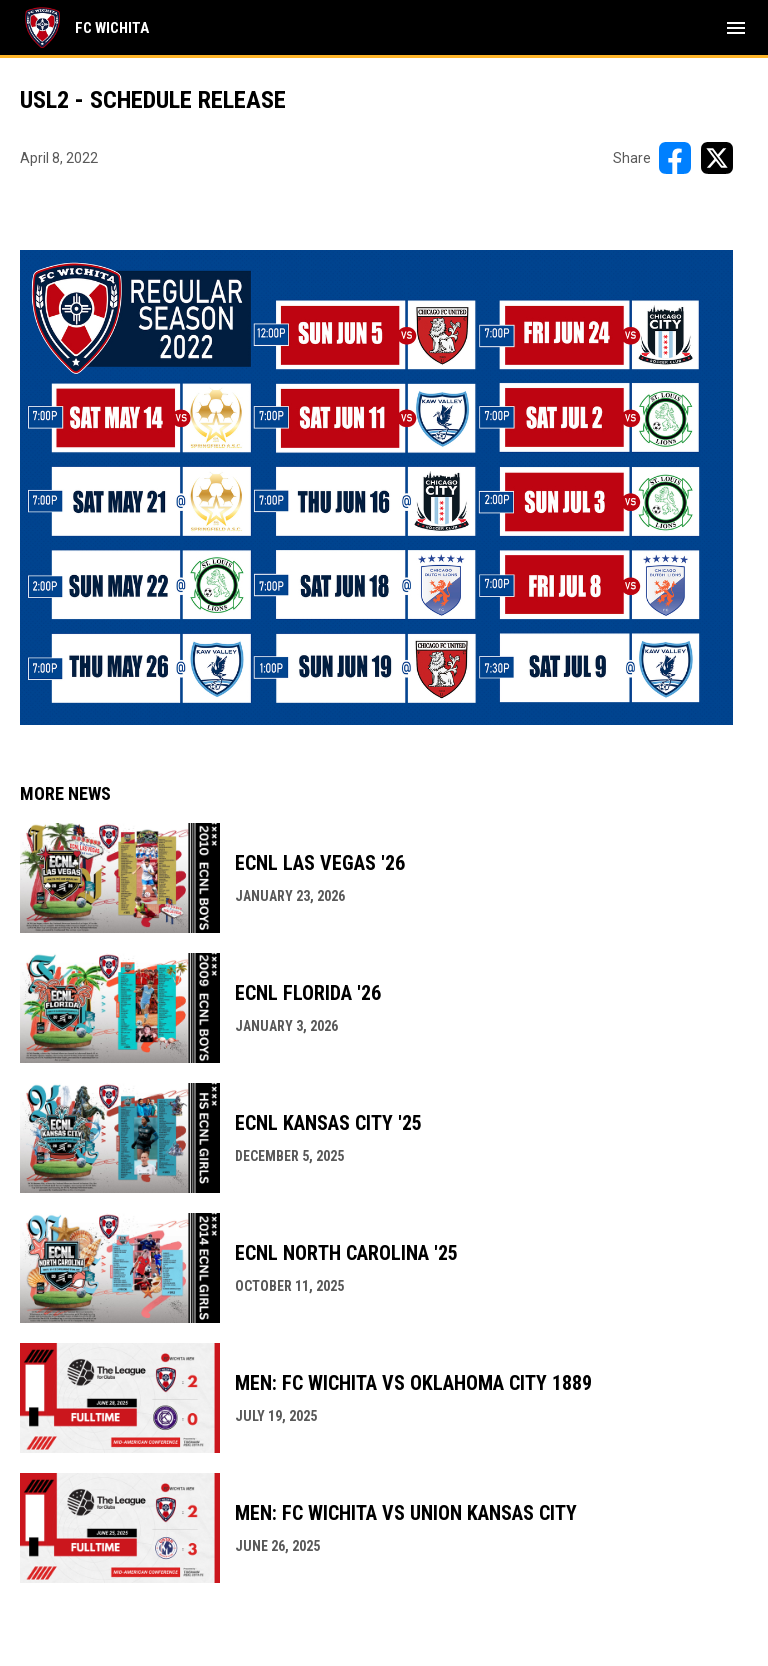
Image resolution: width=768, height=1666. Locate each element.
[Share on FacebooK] (675, 158)
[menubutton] (736, 28)
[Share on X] (717, 158)
